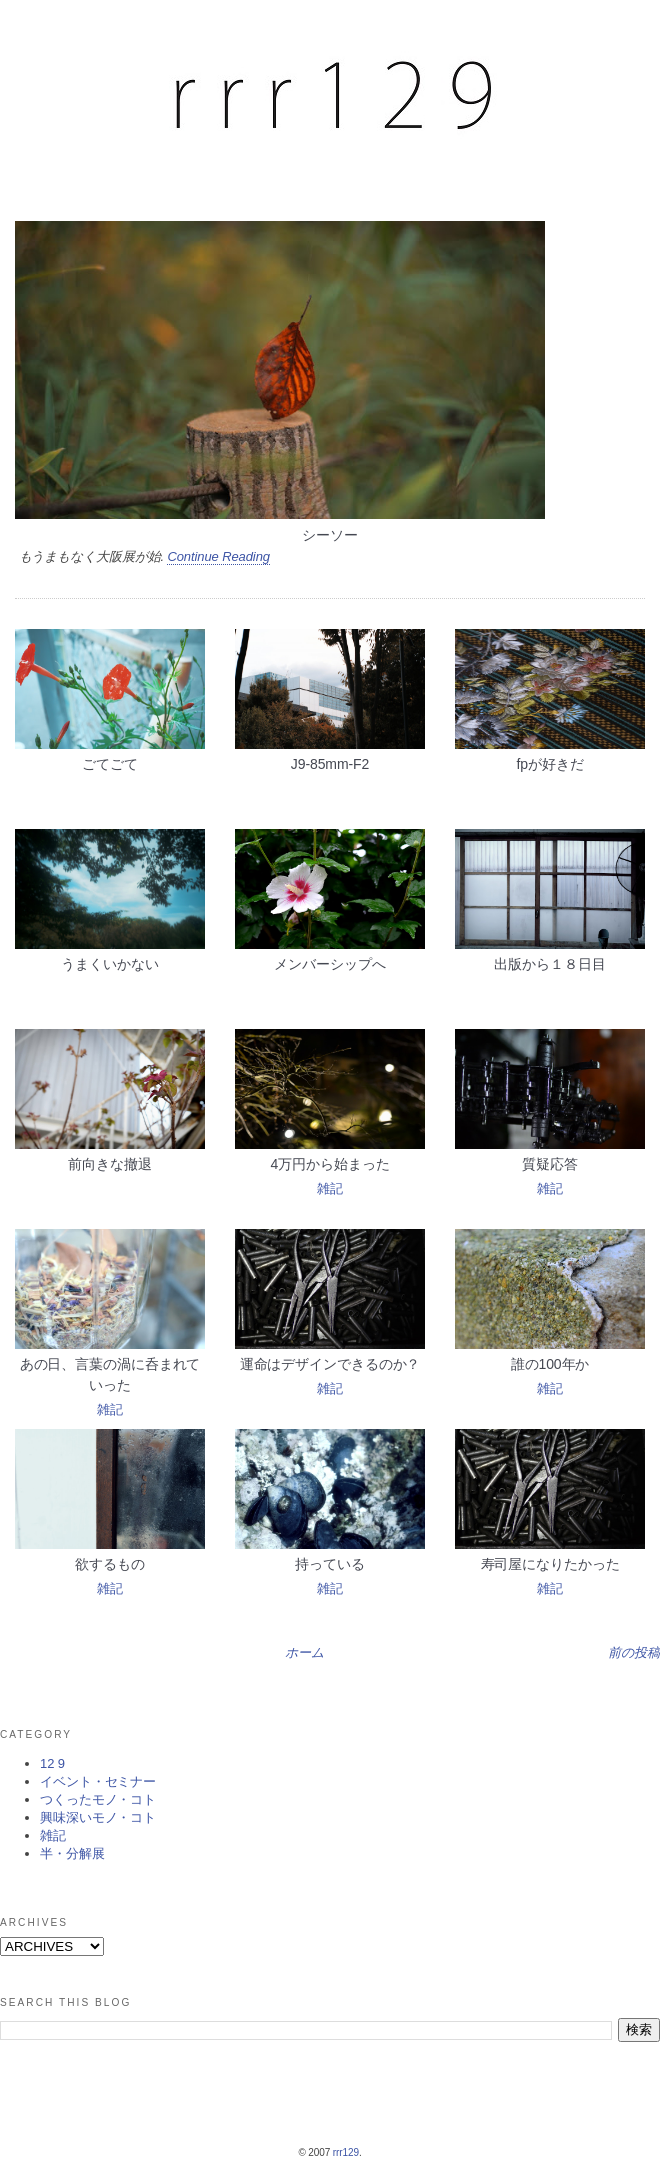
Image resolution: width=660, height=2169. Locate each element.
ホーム (304, 1652)
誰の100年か (550, 1364)
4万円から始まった (330, 1164)
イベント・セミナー (98, 1781)
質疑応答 (550, 1164)
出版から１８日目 (549, 964)
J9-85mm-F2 (330, 764)
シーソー (330, 535)
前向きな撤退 (109, 1164)
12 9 (52, 1763)
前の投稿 (634, 1652)
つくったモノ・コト (98, 1799)
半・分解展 (72, 1853)
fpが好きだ (549, 764)
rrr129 (346, 2152)
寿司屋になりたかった (550, 1564)
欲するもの (110, 1564)
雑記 (330, 1188)
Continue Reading (218, 556)
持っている (330, 1564)
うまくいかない (109, 964)
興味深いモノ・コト (98, 1817)
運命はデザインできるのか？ (330, 1364)
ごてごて (110, 764)
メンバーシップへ (329, 964)
